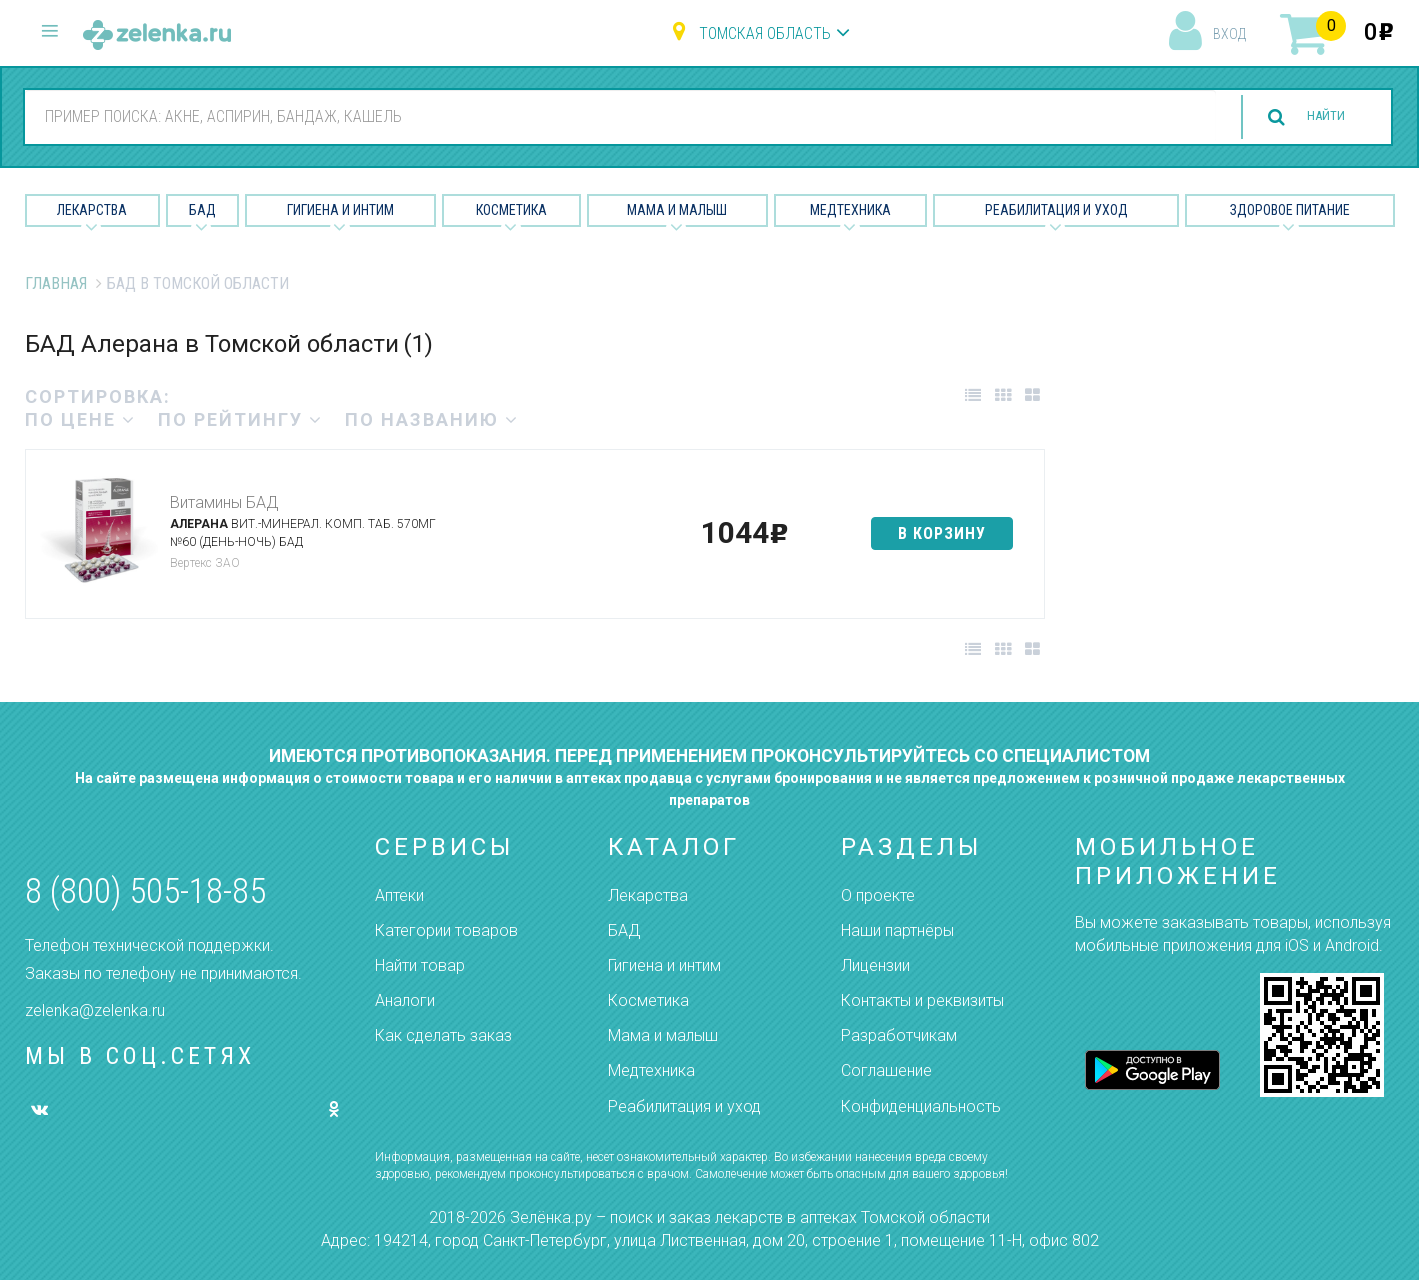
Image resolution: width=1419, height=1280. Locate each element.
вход (1229, 34)
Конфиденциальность (921, 1106)
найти (1314, 117)
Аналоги (405, 1000)
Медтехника (850, 210)
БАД (202, 210)
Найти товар (420, 965)
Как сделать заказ (443, 1035)
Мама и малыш (677, 210)
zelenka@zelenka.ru (95, 1010)
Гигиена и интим (664, 965)
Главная (56, 283)
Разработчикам (899, 1035)
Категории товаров (446, 930)
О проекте (878, 895)
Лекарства (92, 210)
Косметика (511, 210)
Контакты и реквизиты (922, 1000)
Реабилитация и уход (1056, 210)
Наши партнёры (897, 930)
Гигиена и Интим (340, 210)
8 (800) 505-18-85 (145, 891)
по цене (80, 419)
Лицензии (875, 965)
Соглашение (886, 1070)
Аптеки (399, 895)
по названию (432, 419)
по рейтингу (240, 419)
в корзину (942, 533)
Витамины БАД (224, 502)
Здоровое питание (1290, 210)
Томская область (765, 33)
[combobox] (608, 116)
